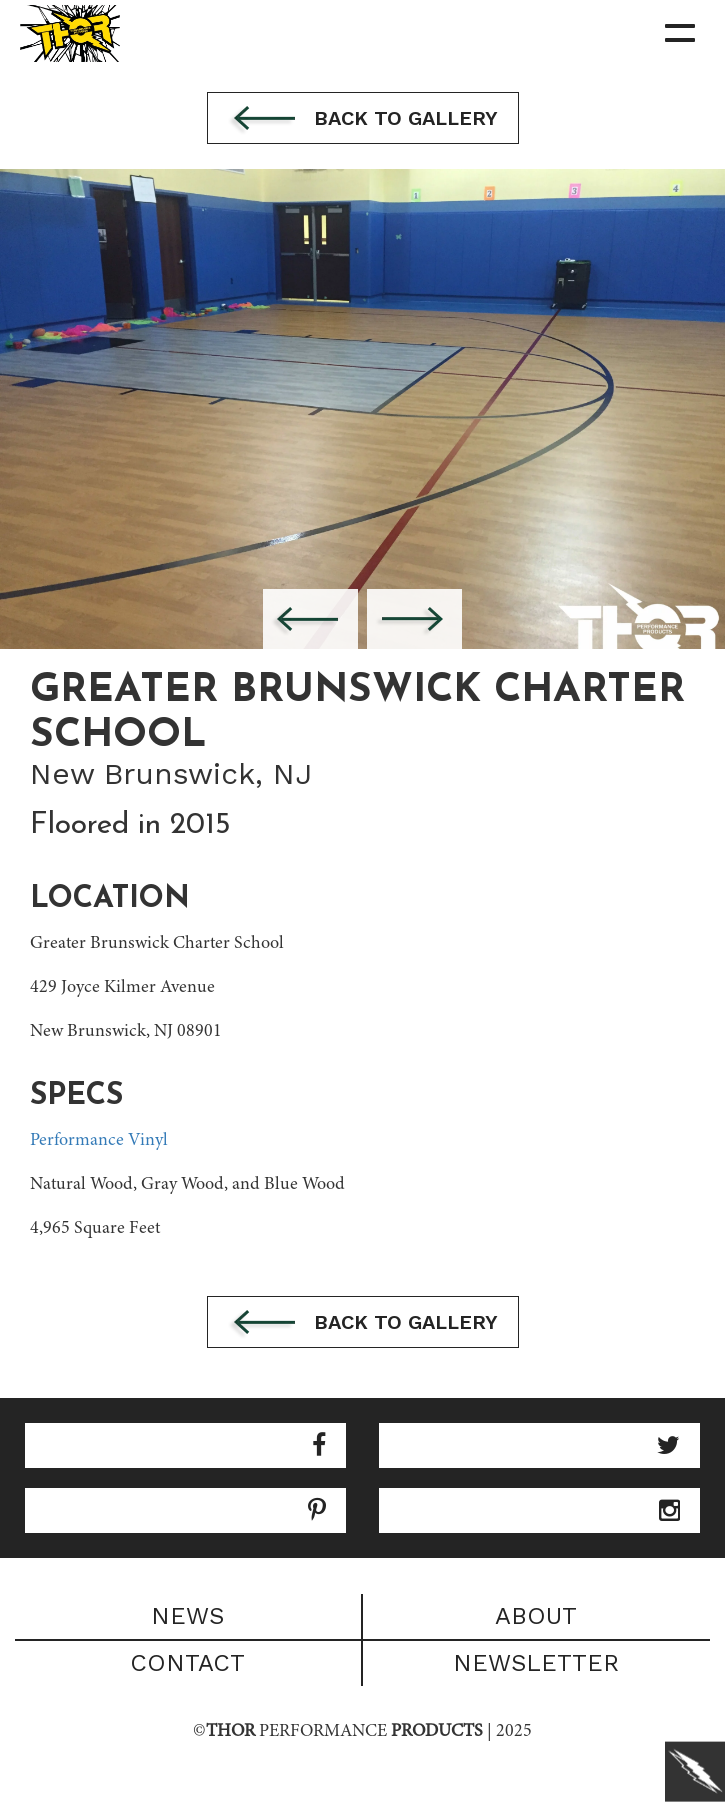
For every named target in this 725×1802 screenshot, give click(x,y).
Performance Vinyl (99, 1141)
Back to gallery (363, 120)
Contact (187, 1663)
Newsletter (536, 1663)
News (187, 1616)
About (536, 1616)
